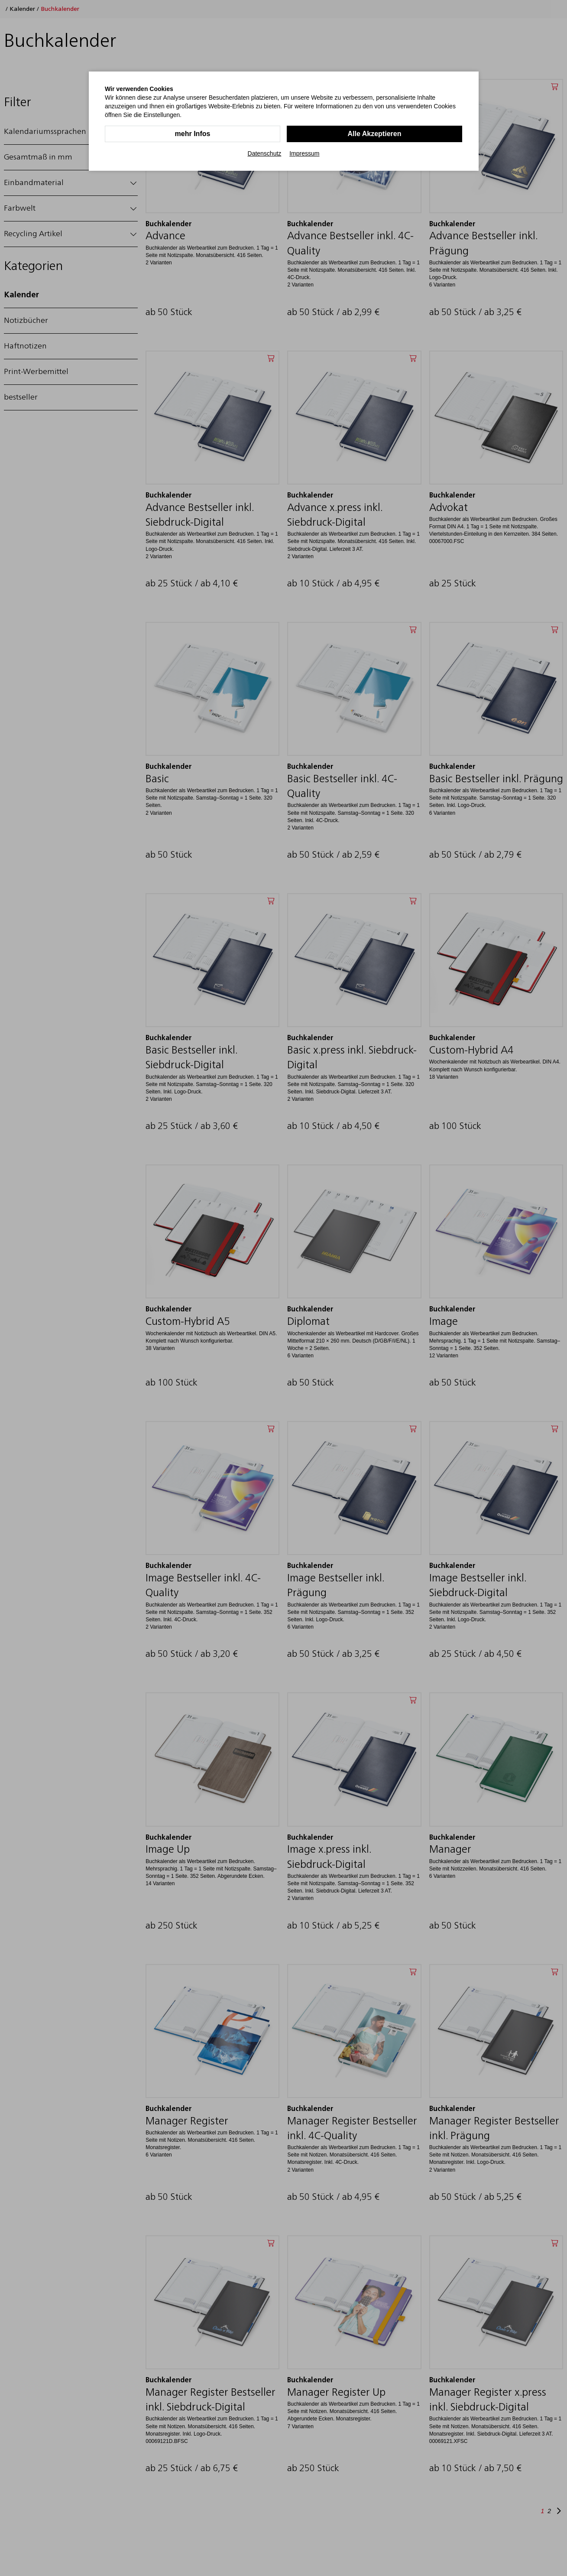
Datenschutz (265, 153)
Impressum (304, 153)
